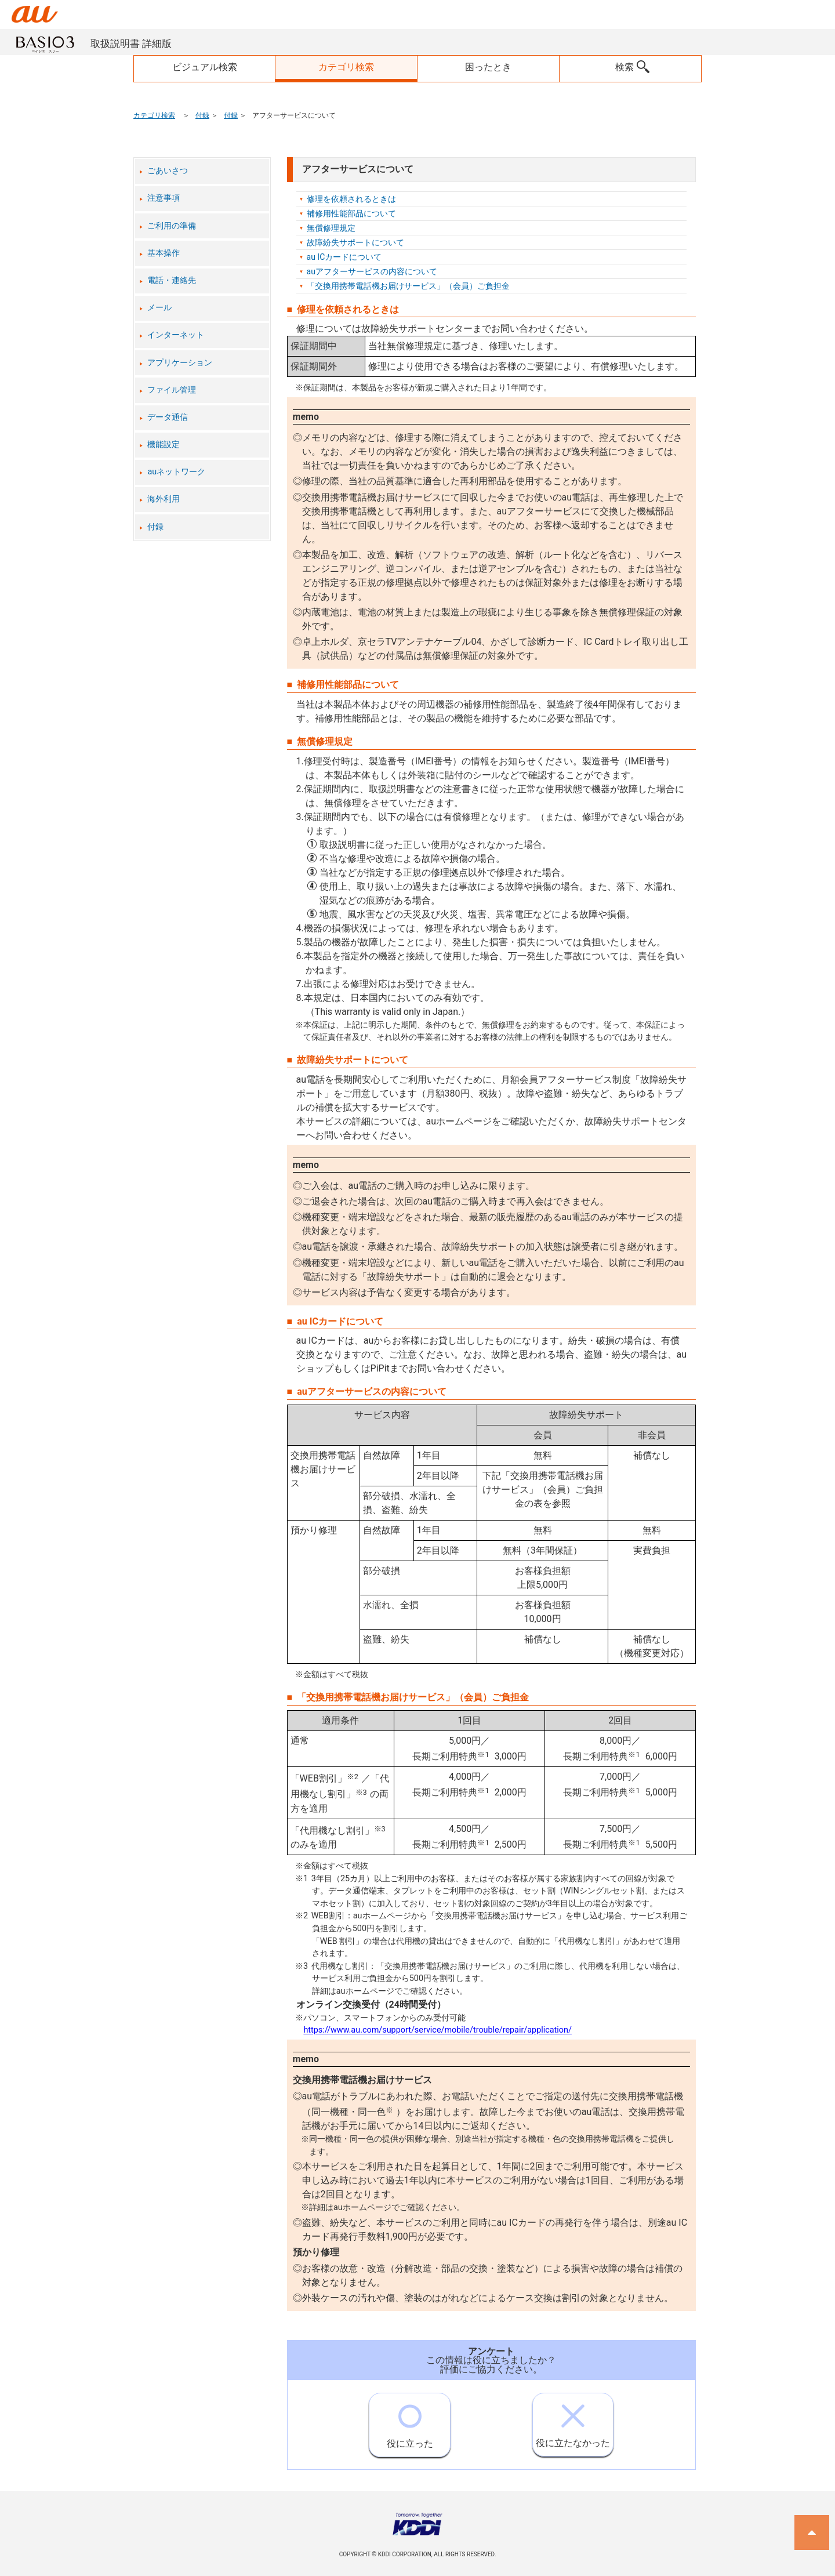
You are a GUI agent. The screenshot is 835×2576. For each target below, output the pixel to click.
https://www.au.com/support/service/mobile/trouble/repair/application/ (437, 2031)
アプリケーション (179, 363)
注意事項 (163, 198)
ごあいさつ (167, 171)
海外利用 (163, 499)
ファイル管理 (171, 390)
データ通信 (167, 417)
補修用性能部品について (351, 213)
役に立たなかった (573, 2420)
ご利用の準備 (171, 226)
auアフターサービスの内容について (372, 271)
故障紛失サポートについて (355, 242)
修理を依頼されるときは (351, 199)
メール (159, 308)
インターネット (175, 335)
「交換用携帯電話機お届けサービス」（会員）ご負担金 (408, 286)
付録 (202, 115)
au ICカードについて (344, 257)
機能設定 (163, 444)
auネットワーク (176, 472)
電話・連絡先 (171, 280)
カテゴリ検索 (154, 115)
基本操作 (163, 253)
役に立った (410, 2421)
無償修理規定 (331, 228)
